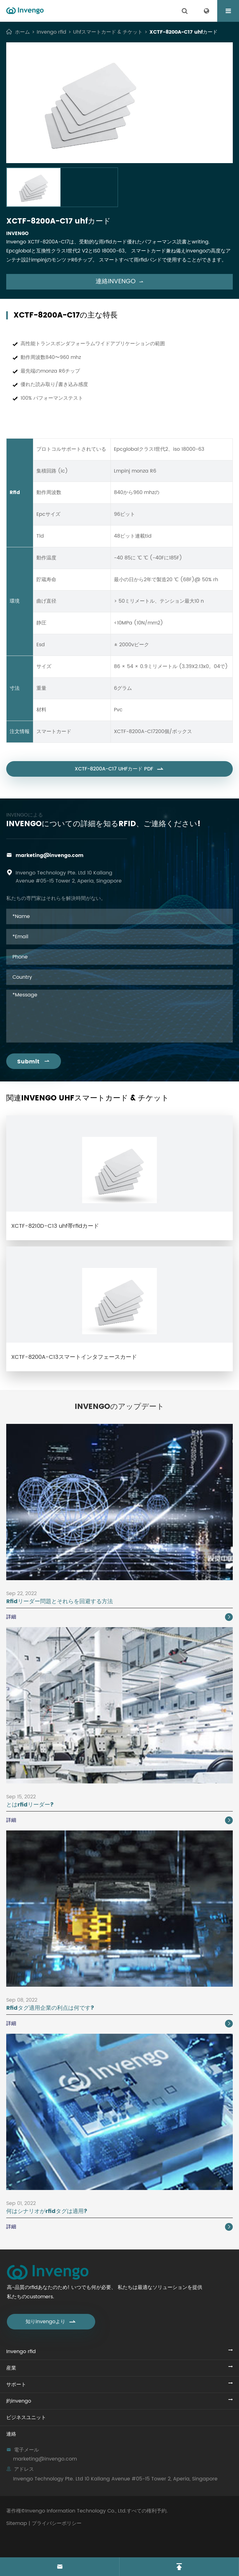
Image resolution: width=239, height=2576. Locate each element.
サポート (16, 2385)
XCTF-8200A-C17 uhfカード (183, 32)
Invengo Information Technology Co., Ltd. (76, 2511)
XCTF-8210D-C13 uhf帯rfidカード (55, 1226)
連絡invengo (120, 281)
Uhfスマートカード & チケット (108, 32)
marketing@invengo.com (49, 855)
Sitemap (16, 2523)
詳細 (119, 1617)
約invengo (18, 2401)
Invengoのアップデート (119, 1406)
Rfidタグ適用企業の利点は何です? (50, 2008)
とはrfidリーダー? (30, 1805)
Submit (33, 1061)
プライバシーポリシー (57, 2523)
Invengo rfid (51, 32)
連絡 (11, 2434)
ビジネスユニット (26, 2418)
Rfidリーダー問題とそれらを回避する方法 (59, 1601)
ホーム (22, 32)
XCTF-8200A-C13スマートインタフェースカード (74, 1357)
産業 (11, 2368)
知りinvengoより (51, 2322)
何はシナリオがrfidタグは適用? (46, 2211)
